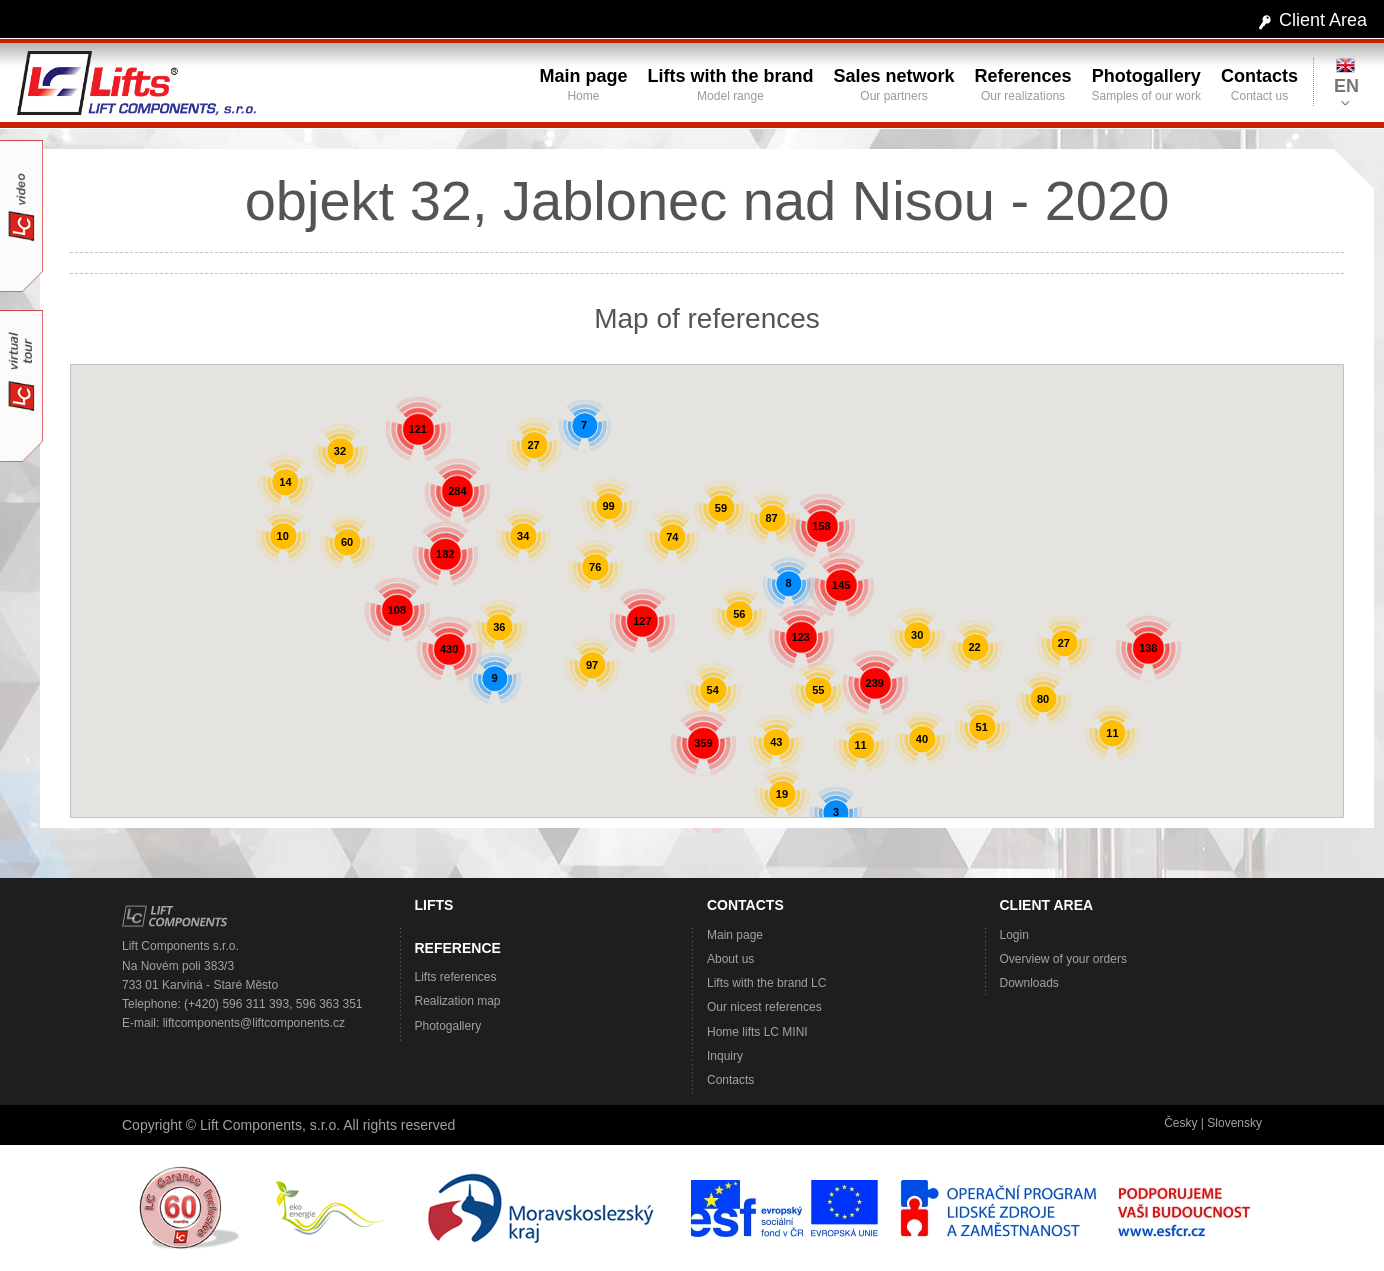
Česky (1180, 1123)
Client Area (1323, 20)
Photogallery (448, 1026)
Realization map (458, 1001)
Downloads (1029, 983)
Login (1014, 935)
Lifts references (456, 977)
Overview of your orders (1063, 959)
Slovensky (1234, 1123)
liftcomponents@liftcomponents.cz (254, 1023)
